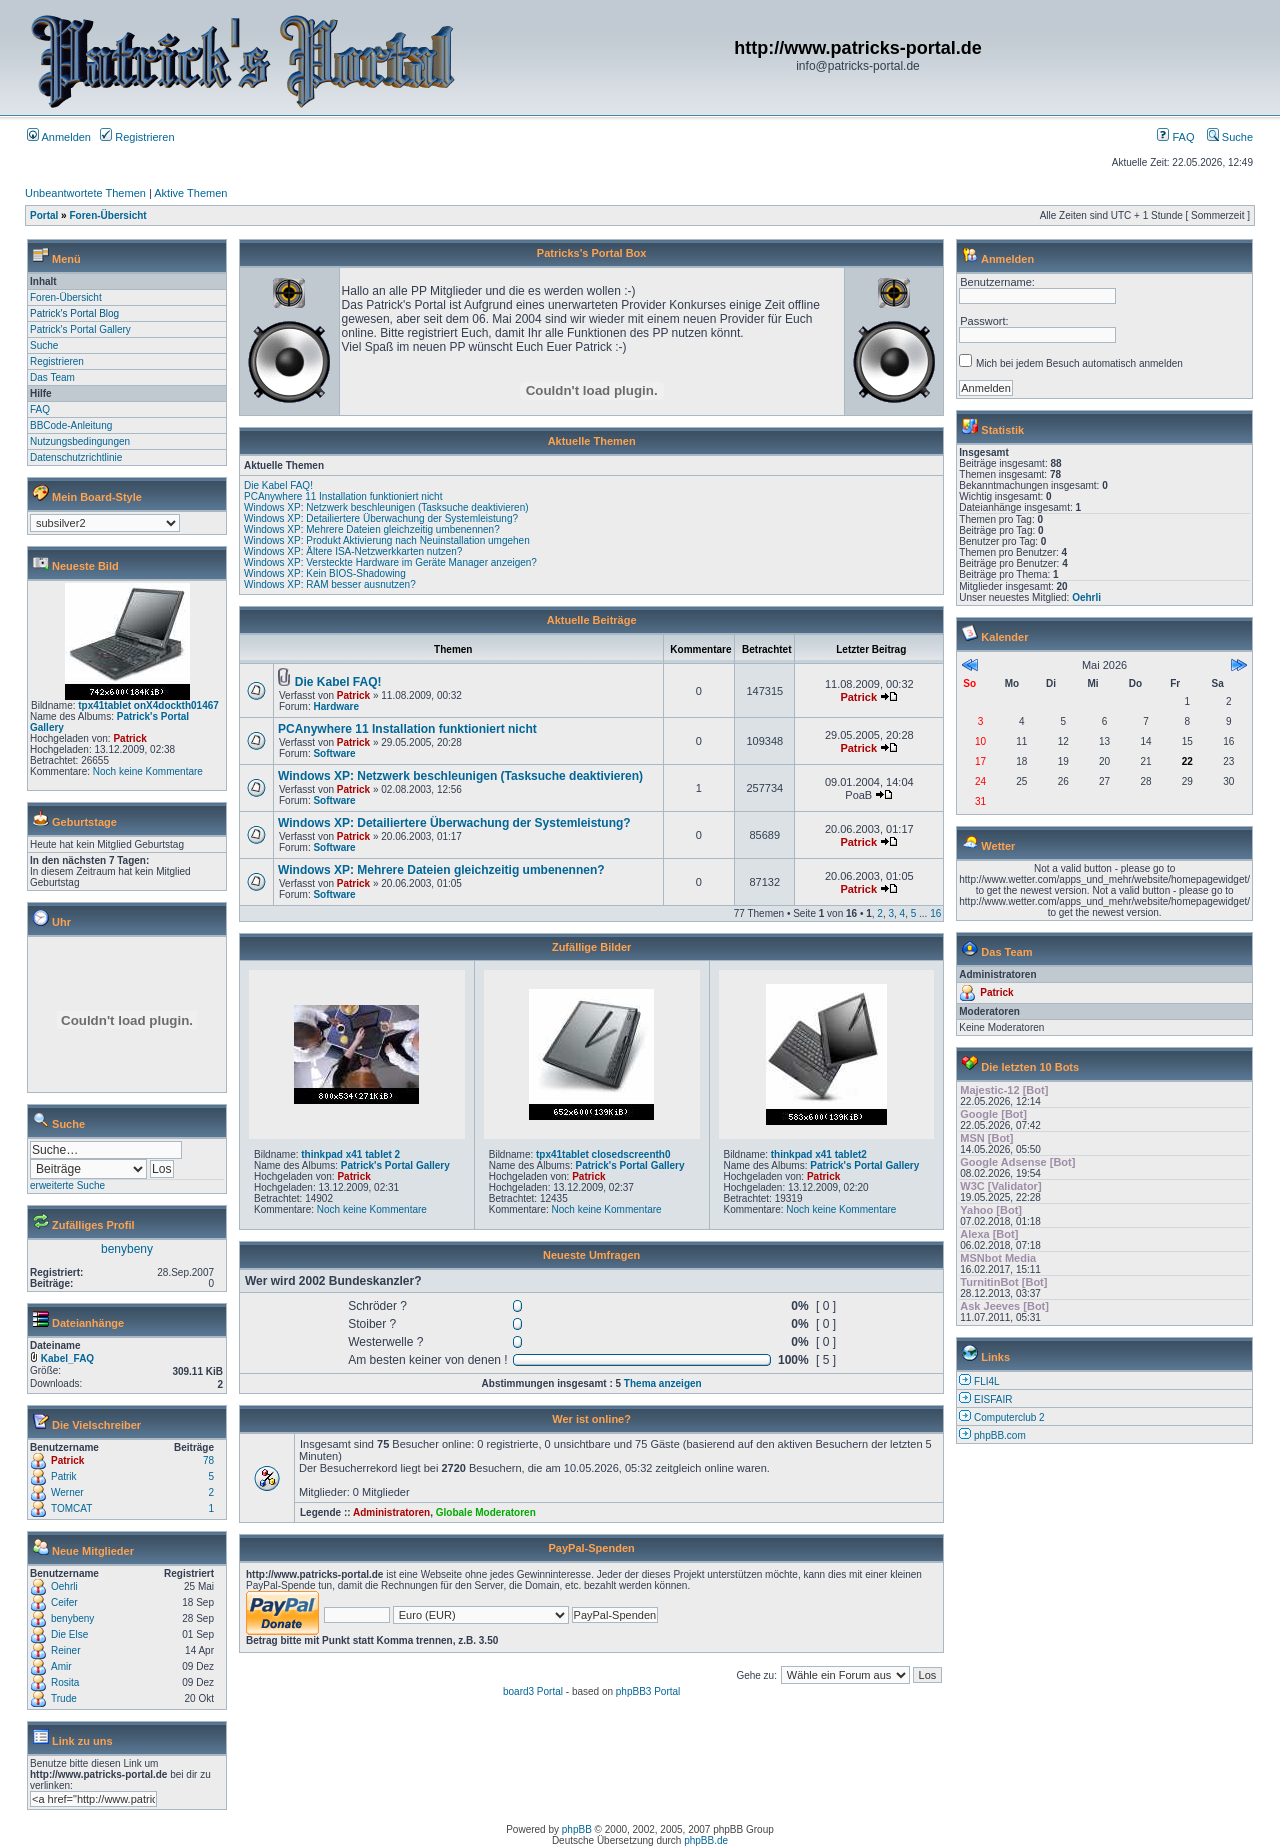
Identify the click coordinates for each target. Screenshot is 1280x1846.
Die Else (69, 1634)
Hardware (336, 706)
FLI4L (987, 1381)
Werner (67, 1492)
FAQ (1175, 137)
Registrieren (137, 137)
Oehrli (64, 1586)
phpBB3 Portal (648, 1691)
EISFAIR (993, 1399)
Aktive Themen (190, 193)
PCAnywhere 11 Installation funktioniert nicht (343, 496)
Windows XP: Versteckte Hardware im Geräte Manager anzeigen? (390, 562)
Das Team (52, 377)
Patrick (129, 738)
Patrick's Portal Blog (74, 313)
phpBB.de (706, 1840)
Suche (1230, 137)
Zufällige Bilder (591, 947)
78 (208, 1460)
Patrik (64, 1476)
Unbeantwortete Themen (85, 193)
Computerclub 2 (1009, 1417)
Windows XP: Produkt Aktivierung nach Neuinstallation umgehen (387, 540)
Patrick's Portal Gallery (80, 329)
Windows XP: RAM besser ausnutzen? (330, 584)
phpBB (577, 1829)
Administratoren (391, 1512)
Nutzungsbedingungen (80, 441)
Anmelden (59, 137)
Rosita (65, 1682)
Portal (44, 215)
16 (935, 913)
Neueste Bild (85, 566)
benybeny (127, 1249)
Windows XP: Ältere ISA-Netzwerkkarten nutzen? (353, 551)
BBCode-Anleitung (71, 425)
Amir (61, 1666)
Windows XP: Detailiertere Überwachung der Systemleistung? (381, 518)
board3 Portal (533, 1691)
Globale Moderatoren (486, 1512)
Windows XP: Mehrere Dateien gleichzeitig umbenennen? (372, 529)
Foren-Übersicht (107, 215)
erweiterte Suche (67, 1185)
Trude (64, 1698)
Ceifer (64, 1602)
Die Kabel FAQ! (278, 485)
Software (334, 753)
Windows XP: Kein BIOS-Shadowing (325, 573)
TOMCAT (71, 1508)
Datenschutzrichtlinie (76, 457)
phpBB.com (1000, 1435)
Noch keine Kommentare (148, 771)
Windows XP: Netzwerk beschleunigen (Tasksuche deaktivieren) (386, 507)
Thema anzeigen (663, 1383)
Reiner (65, 1650)
